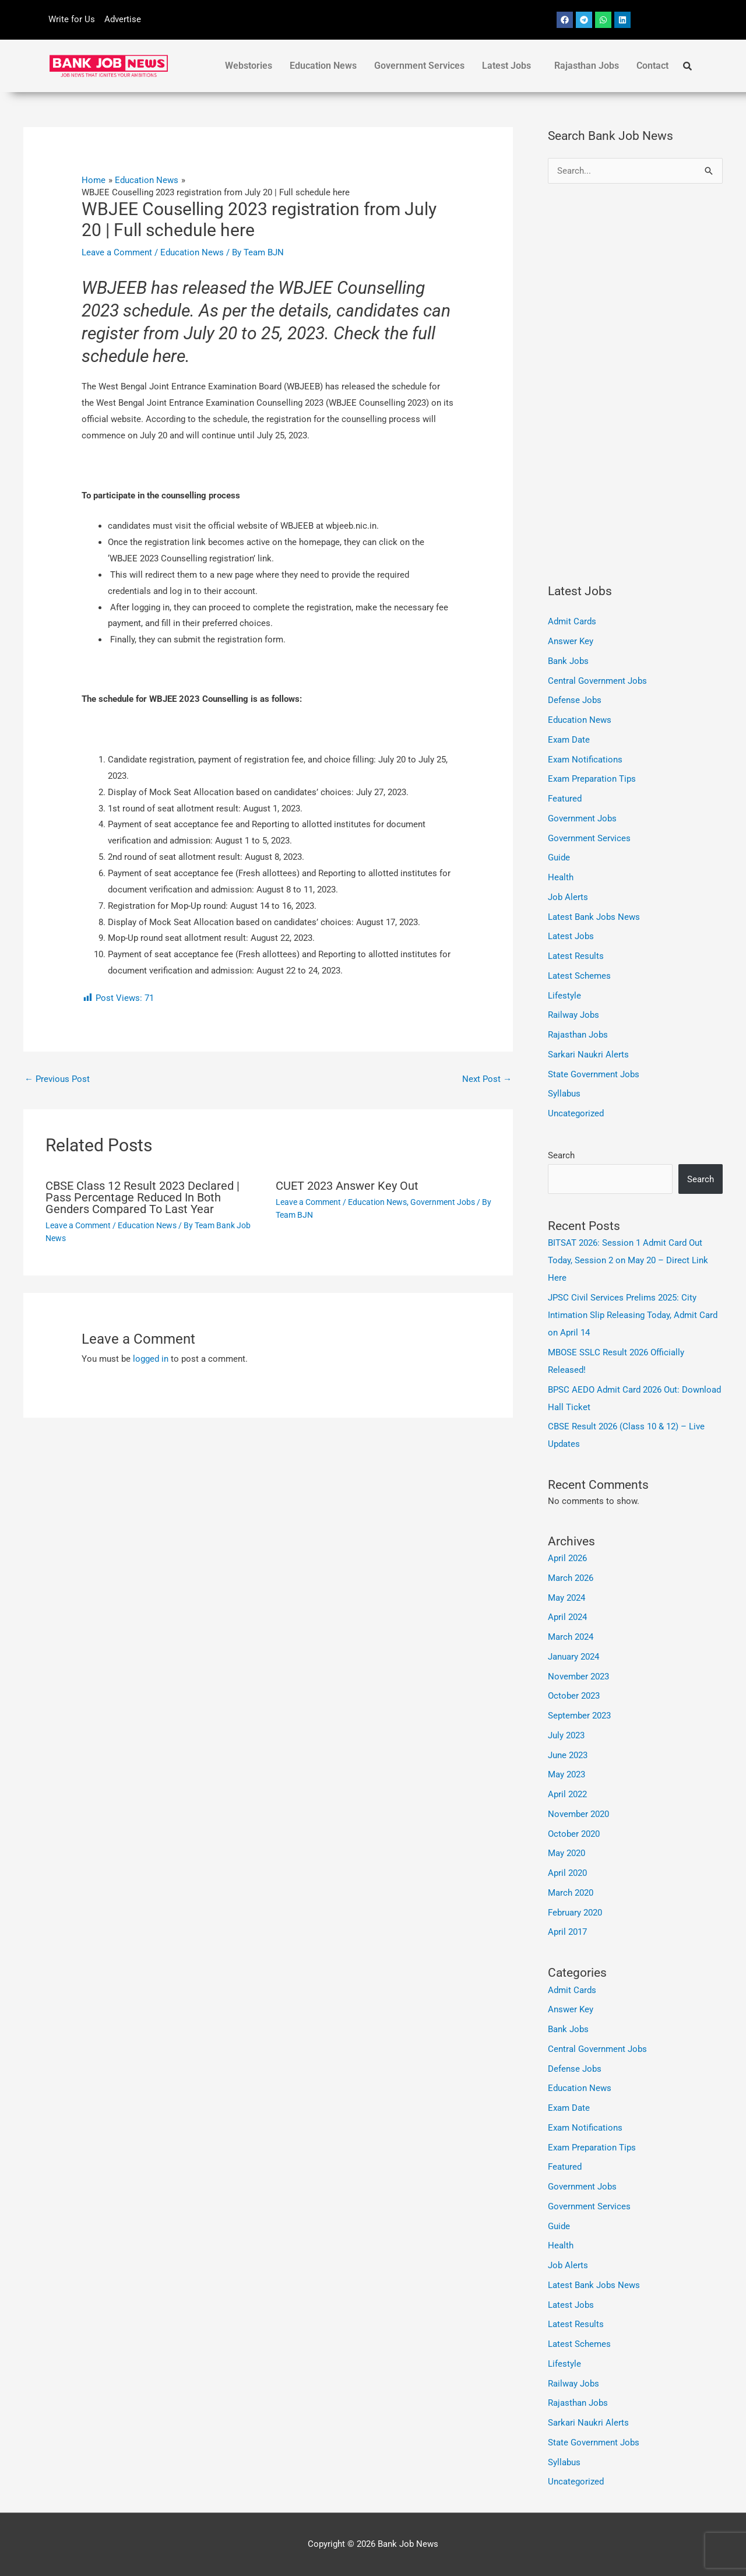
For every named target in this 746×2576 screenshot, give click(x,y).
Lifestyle (564, 995)
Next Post (487, 1079)
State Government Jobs (593, 1074)
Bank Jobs (568, 661)
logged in (150, 1359)
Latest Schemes (579, 976)
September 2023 (579, 1715)
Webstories (248, 65)
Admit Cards (572, 621)
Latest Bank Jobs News (594, 917)
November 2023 (578, 1676)
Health (560, 877)
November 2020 (578, 1814)
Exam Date (569, 740)
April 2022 (567, 1794)
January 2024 (573, 1656)
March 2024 (570, 1637)
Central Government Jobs (597, 681)
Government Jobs (442, 1202)
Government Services (419, 65)
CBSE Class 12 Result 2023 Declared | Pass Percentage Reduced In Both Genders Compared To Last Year (142, 1197)
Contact (652, 65)
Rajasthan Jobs (586, 65)
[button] (509, 65)
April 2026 (567, 1558)
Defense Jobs (574, 700)
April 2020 (567, 1873)
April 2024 (567, 1617)
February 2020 (575, 1912)
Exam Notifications (585, 759)
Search (561, 1155)
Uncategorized (576, 1113)
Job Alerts (568, 897)
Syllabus (564, 1093)
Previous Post (57, 1079)
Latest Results (576, 956)
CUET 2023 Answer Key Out (347, 1186)
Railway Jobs (573, 1015)
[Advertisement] (635, 383)
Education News (323, 65)
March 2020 (570, 1893)
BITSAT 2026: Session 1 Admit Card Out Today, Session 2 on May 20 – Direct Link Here (628, 1260)
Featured (565, 798)
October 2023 (574, 1696)
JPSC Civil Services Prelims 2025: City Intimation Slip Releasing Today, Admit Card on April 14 (632, 1315)
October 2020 (574, 1834)
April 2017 (567, 1932)
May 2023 (566, 1774)
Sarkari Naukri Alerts (588, 1054)
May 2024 (566, 1598)
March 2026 (570, 1578)
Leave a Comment (117, 252)
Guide (559, 857)
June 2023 (567, 1755)
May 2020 (566, 1853)
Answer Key (570, 641)
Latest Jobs (506, 65)
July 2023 (566, 1735)
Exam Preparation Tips (592, 779)
